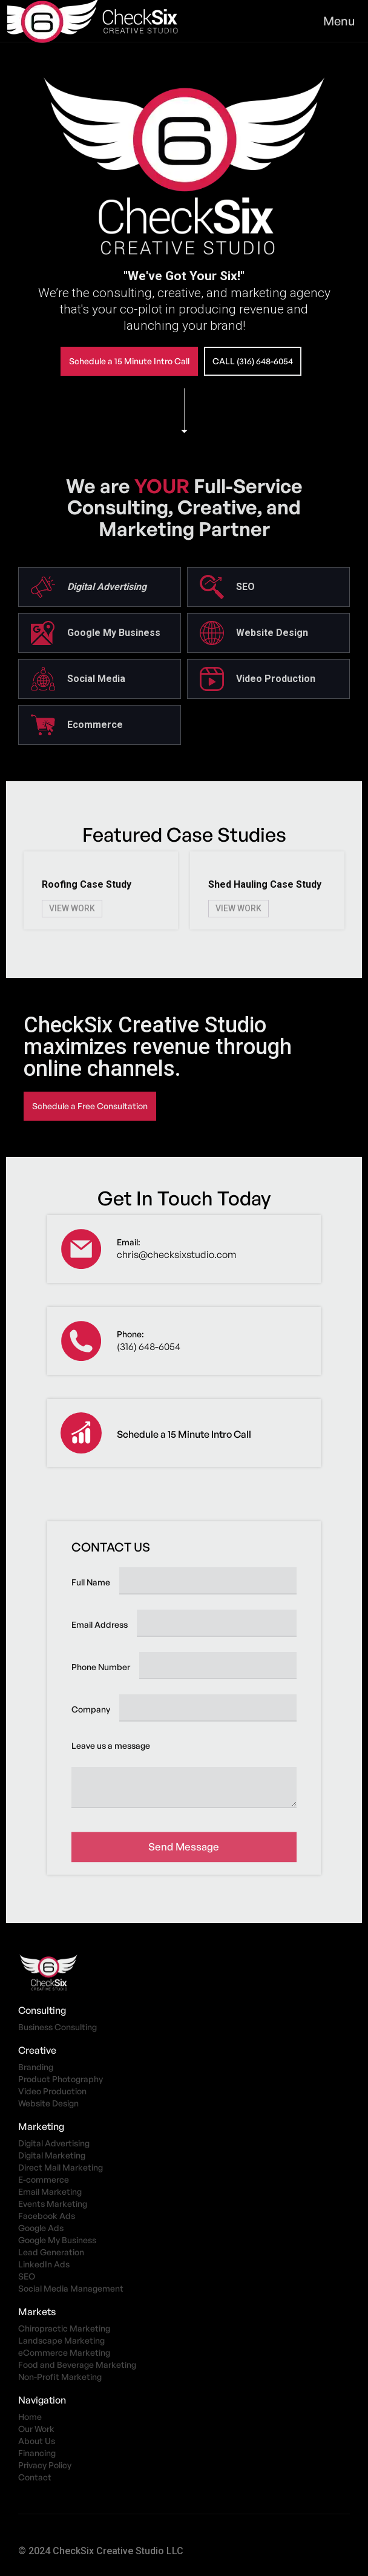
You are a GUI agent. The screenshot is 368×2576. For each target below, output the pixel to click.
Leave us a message (110, 1745)
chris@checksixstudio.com (177, 1254)
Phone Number (100, 1667)
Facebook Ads (46, 2216)
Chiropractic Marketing (64, 2328)
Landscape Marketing (61, 2340)
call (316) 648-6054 (252, 361)
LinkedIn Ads (44, 2264)
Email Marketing (50, 2191)
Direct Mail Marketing (60, 2167)
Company (90, 1709)
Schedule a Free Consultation (90, 1106)
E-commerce (43, 2179)
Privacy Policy (44, 2465)
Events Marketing (52, 2203)
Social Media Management (70, 2288)
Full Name (90, 1582)
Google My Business (57, 2240)
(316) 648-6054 (148, 1346)
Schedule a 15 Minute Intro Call (129, 361)
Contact (34, 2477)
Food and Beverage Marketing (77, 2364)
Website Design (48, 2103)
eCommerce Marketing (64, 2352)
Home (30, 2416)
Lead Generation (51, 2252)
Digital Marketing (51, 2155)
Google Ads (41, 2228)
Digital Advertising (54, 2143)
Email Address (99, 1624)
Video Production (52, 2091)
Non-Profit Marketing (60, 2376)
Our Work (36, 2429)
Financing (37, 2453)
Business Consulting (57, 2027)
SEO (26, 2276)
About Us (36, 2441)
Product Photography (60, 2079)
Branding (35, 2067)
